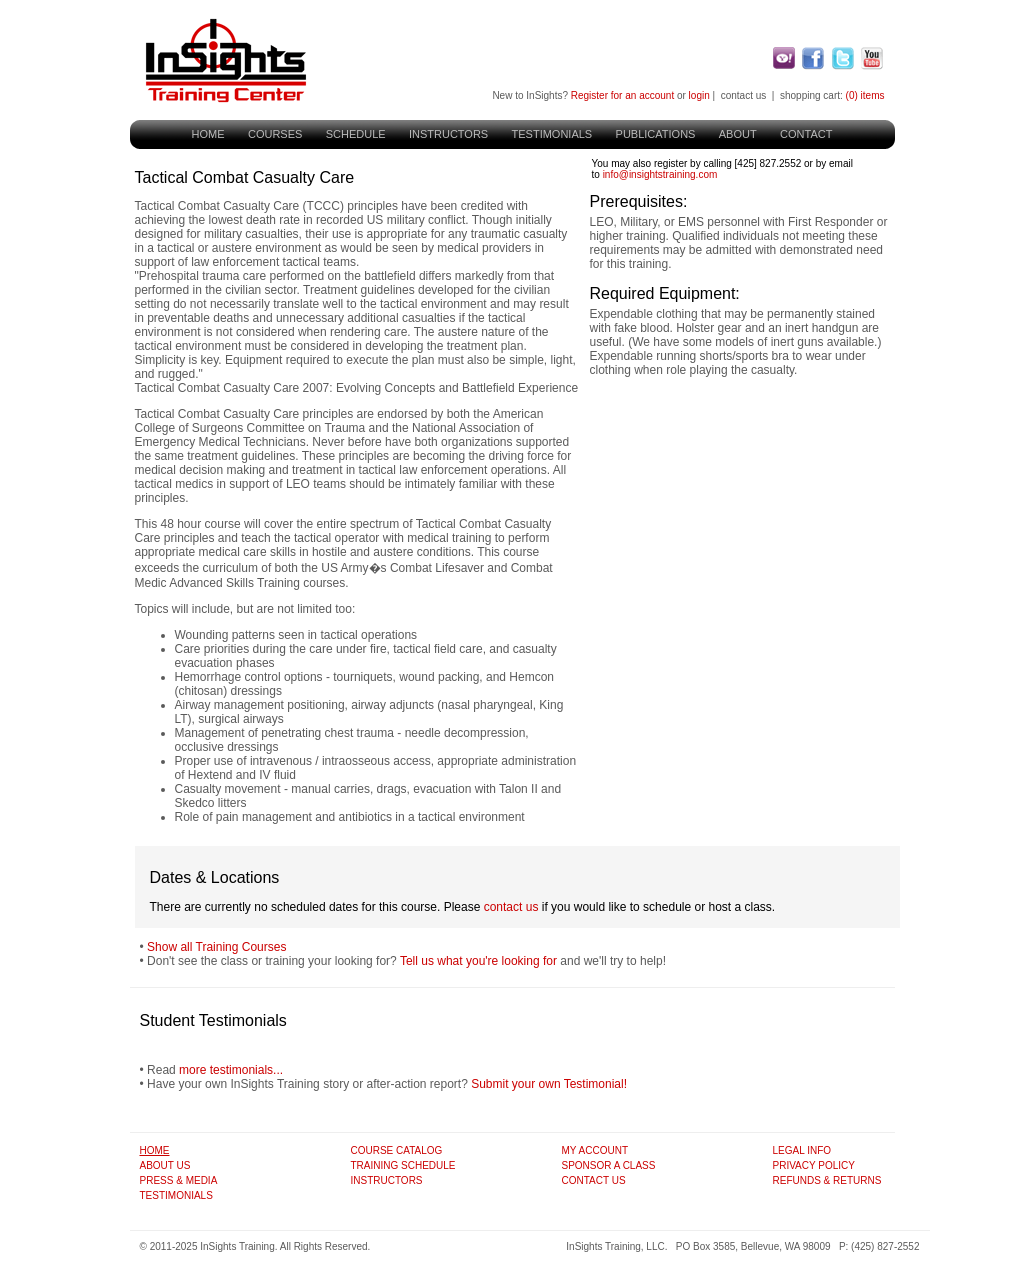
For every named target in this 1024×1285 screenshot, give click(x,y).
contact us (744, 95)
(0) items (865, 95)
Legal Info (802, 1150)
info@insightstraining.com (660, 174)
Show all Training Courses (216, 947)
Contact (806, 134)
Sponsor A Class (609, 1165)
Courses (275, 134)
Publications (656, 134)
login (699, 95)
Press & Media (179, 1180)
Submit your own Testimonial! (549, 1084)
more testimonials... (231, 1070)
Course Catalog (397, 1150)
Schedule (356, 134)
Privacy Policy (814, 1165)
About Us (165, 1165)
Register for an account (622, 95)
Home (208, 134)
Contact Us (594, 1180)
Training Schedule (403, 1165)
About (738, 134)
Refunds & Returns (827, 1180)
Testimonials (552, 134)
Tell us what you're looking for (478, 961)
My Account (595, 1150)
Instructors (448, 134)
